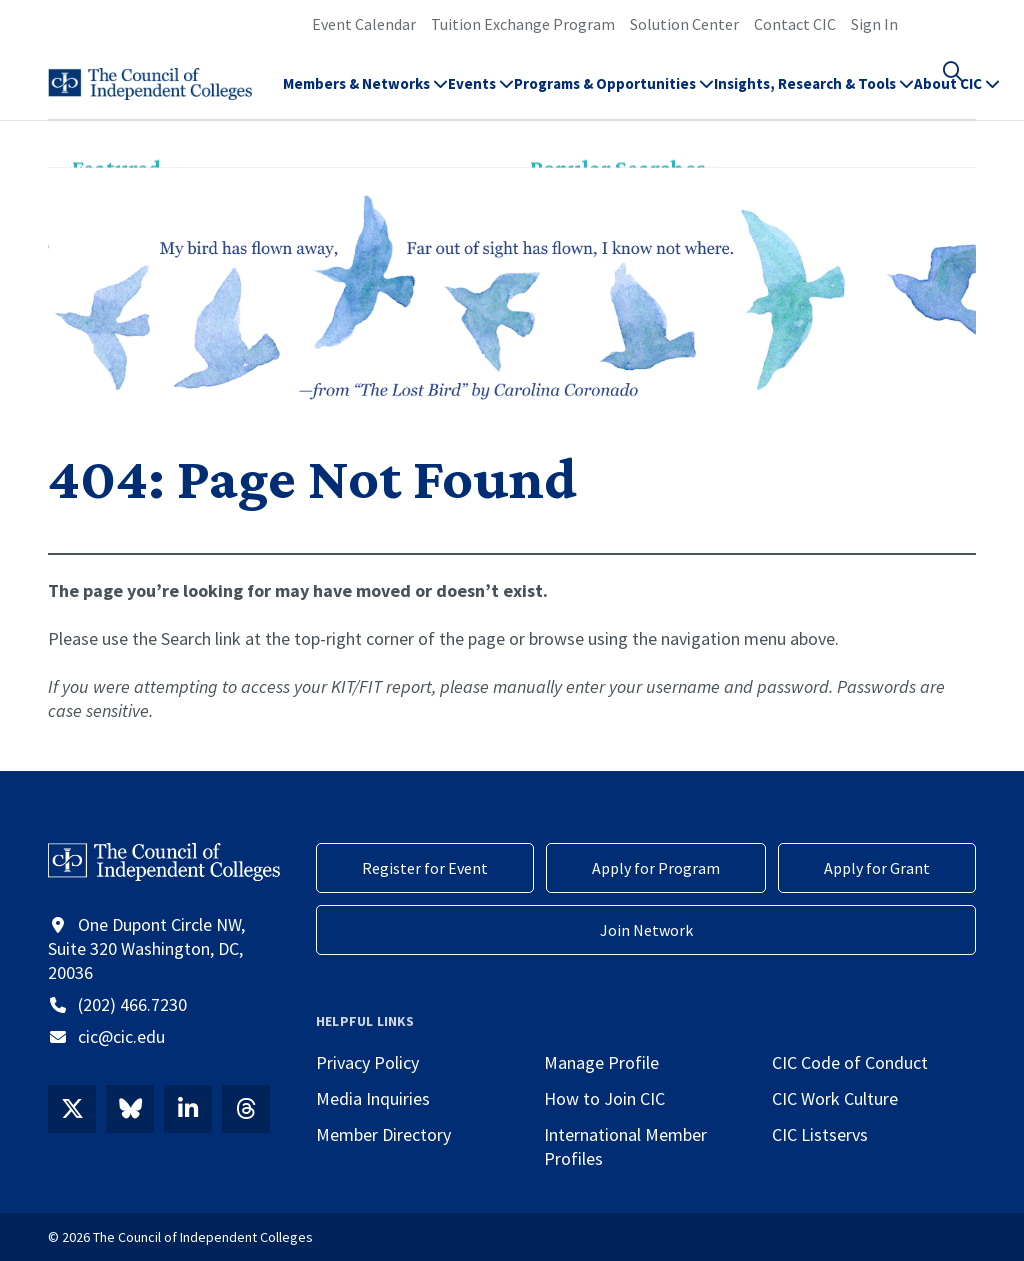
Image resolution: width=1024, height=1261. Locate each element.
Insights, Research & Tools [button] (814, 95)
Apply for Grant (877, 868)
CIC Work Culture (835, 1098)
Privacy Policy (367, 1062)
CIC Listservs (820, 1134)
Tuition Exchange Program (523, 24)
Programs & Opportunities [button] (614, 95)
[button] (964, 96)
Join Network (646, 930)
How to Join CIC (604, 1098)
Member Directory (383, 1134)
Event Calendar (364, 24)
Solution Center (684, 24)
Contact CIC (795, 24)
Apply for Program (656, 868)
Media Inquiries (373, 1098)
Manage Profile (601, 1062)
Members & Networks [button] (365, 95)
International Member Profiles (625, 1146)
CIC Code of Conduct (850, 1062)
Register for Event (425, 868)
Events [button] (481, 95)
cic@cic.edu (121, 1036)
